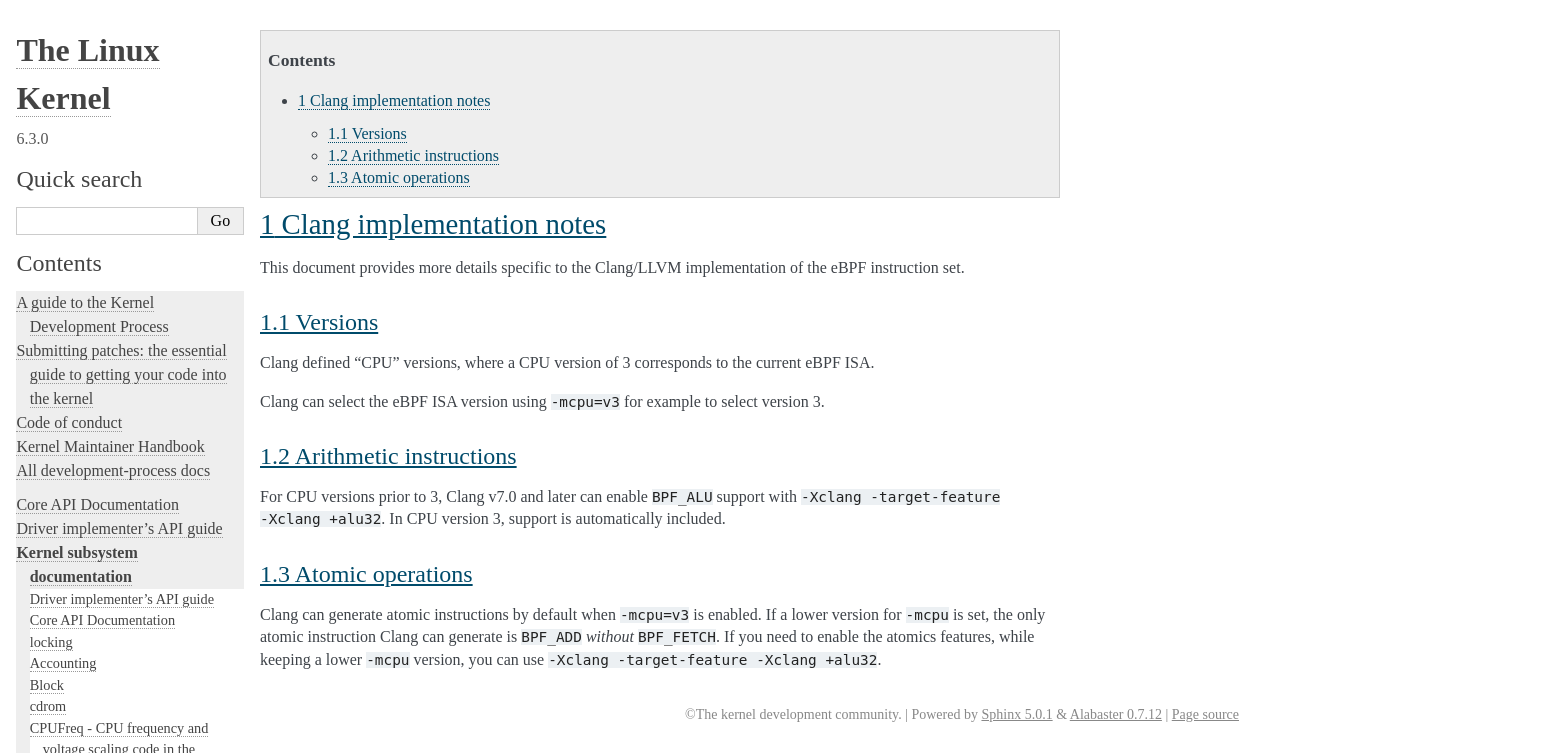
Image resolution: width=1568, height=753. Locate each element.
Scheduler (58, 213)
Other (58, 66)
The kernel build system (93, 610)
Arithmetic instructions (413, 155)
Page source (1205, 714)
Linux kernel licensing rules (105, 312)
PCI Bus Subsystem (87, 127)
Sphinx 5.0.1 (1016, 714)
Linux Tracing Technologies (106, 456)
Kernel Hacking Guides (91, 432)
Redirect (65, 85)
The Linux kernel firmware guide (122, 740)
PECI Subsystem (78, 256)
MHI (44, 234)
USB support (67, 106)
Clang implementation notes (126, 27)
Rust (30, 528)
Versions (367, 133)
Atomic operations (399, 177)
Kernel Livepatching (82, 504)
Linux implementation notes (121, 46)
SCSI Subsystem (78, 149)
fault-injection (61, 480)
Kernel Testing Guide (84, 408)
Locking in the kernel (84, 278)
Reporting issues (69, 634)
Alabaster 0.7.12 (1116, 714)
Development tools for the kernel (122, 384)
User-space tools (69, 658)
